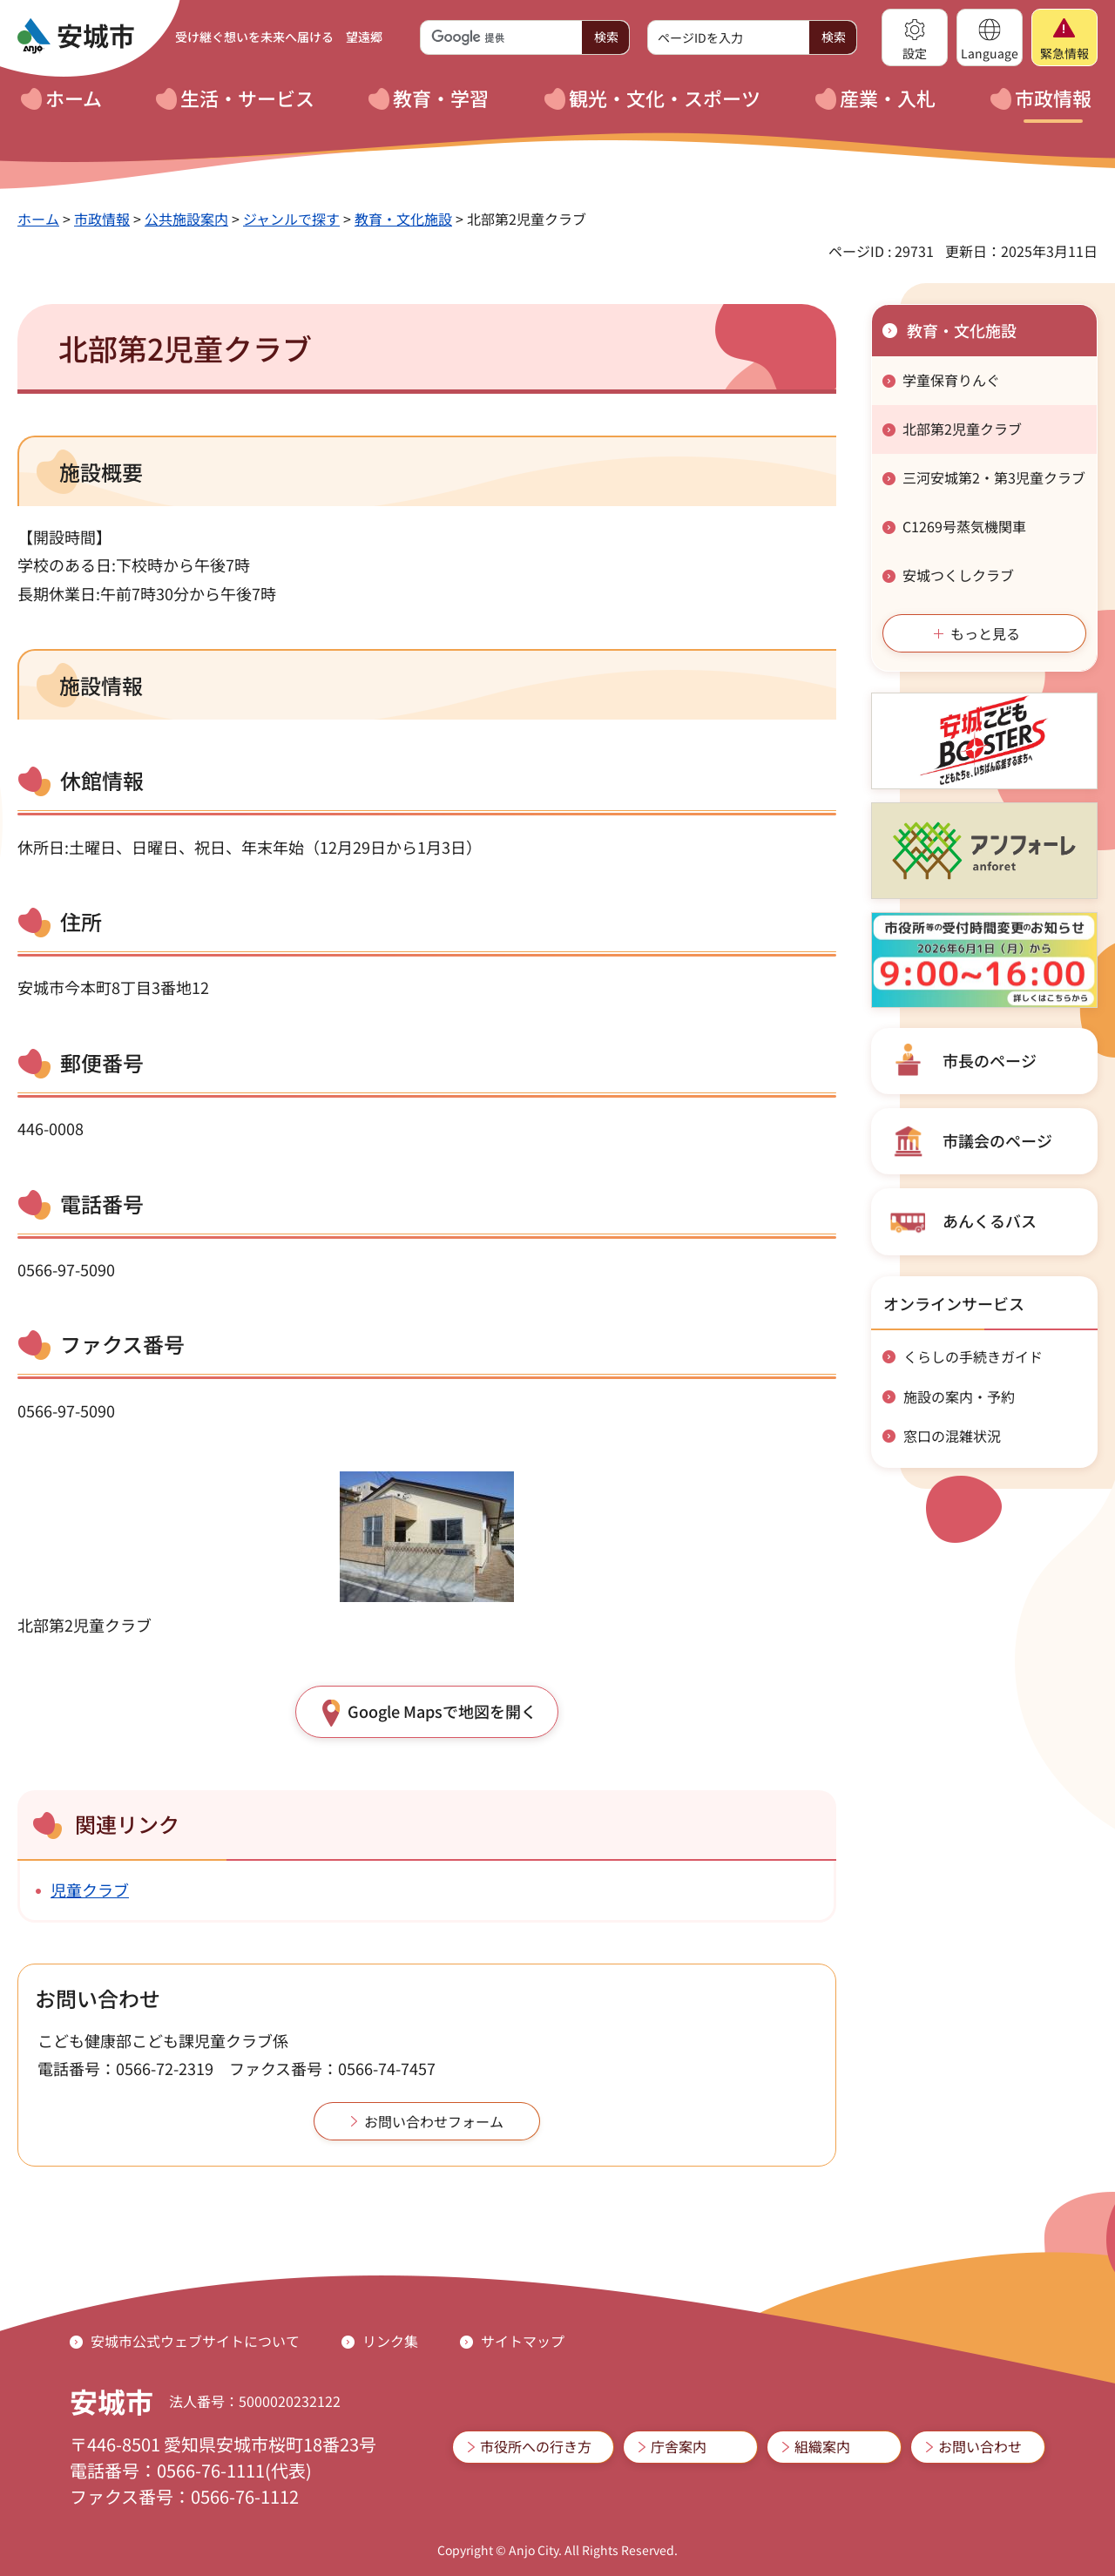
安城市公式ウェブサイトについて (195, 2340)
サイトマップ (522, 2340)
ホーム (38, 218)
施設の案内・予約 (959, 1396)
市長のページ (990, 1060)
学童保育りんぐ (951, 379)
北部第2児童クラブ (962, 428)
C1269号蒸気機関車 (964, 526)
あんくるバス (990, 1220)
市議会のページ (997, 1140)
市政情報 (102, 218)
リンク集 (390, 2340)
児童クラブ (90, 1889)
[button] (915, 37)
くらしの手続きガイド (973, 1356)
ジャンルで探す (291, 218)
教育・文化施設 (403, 218)
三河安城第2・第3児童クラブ (993, 477)
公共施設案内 (186, 218)
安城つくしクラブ (958, 575)
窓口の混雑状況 (952, 1435)
